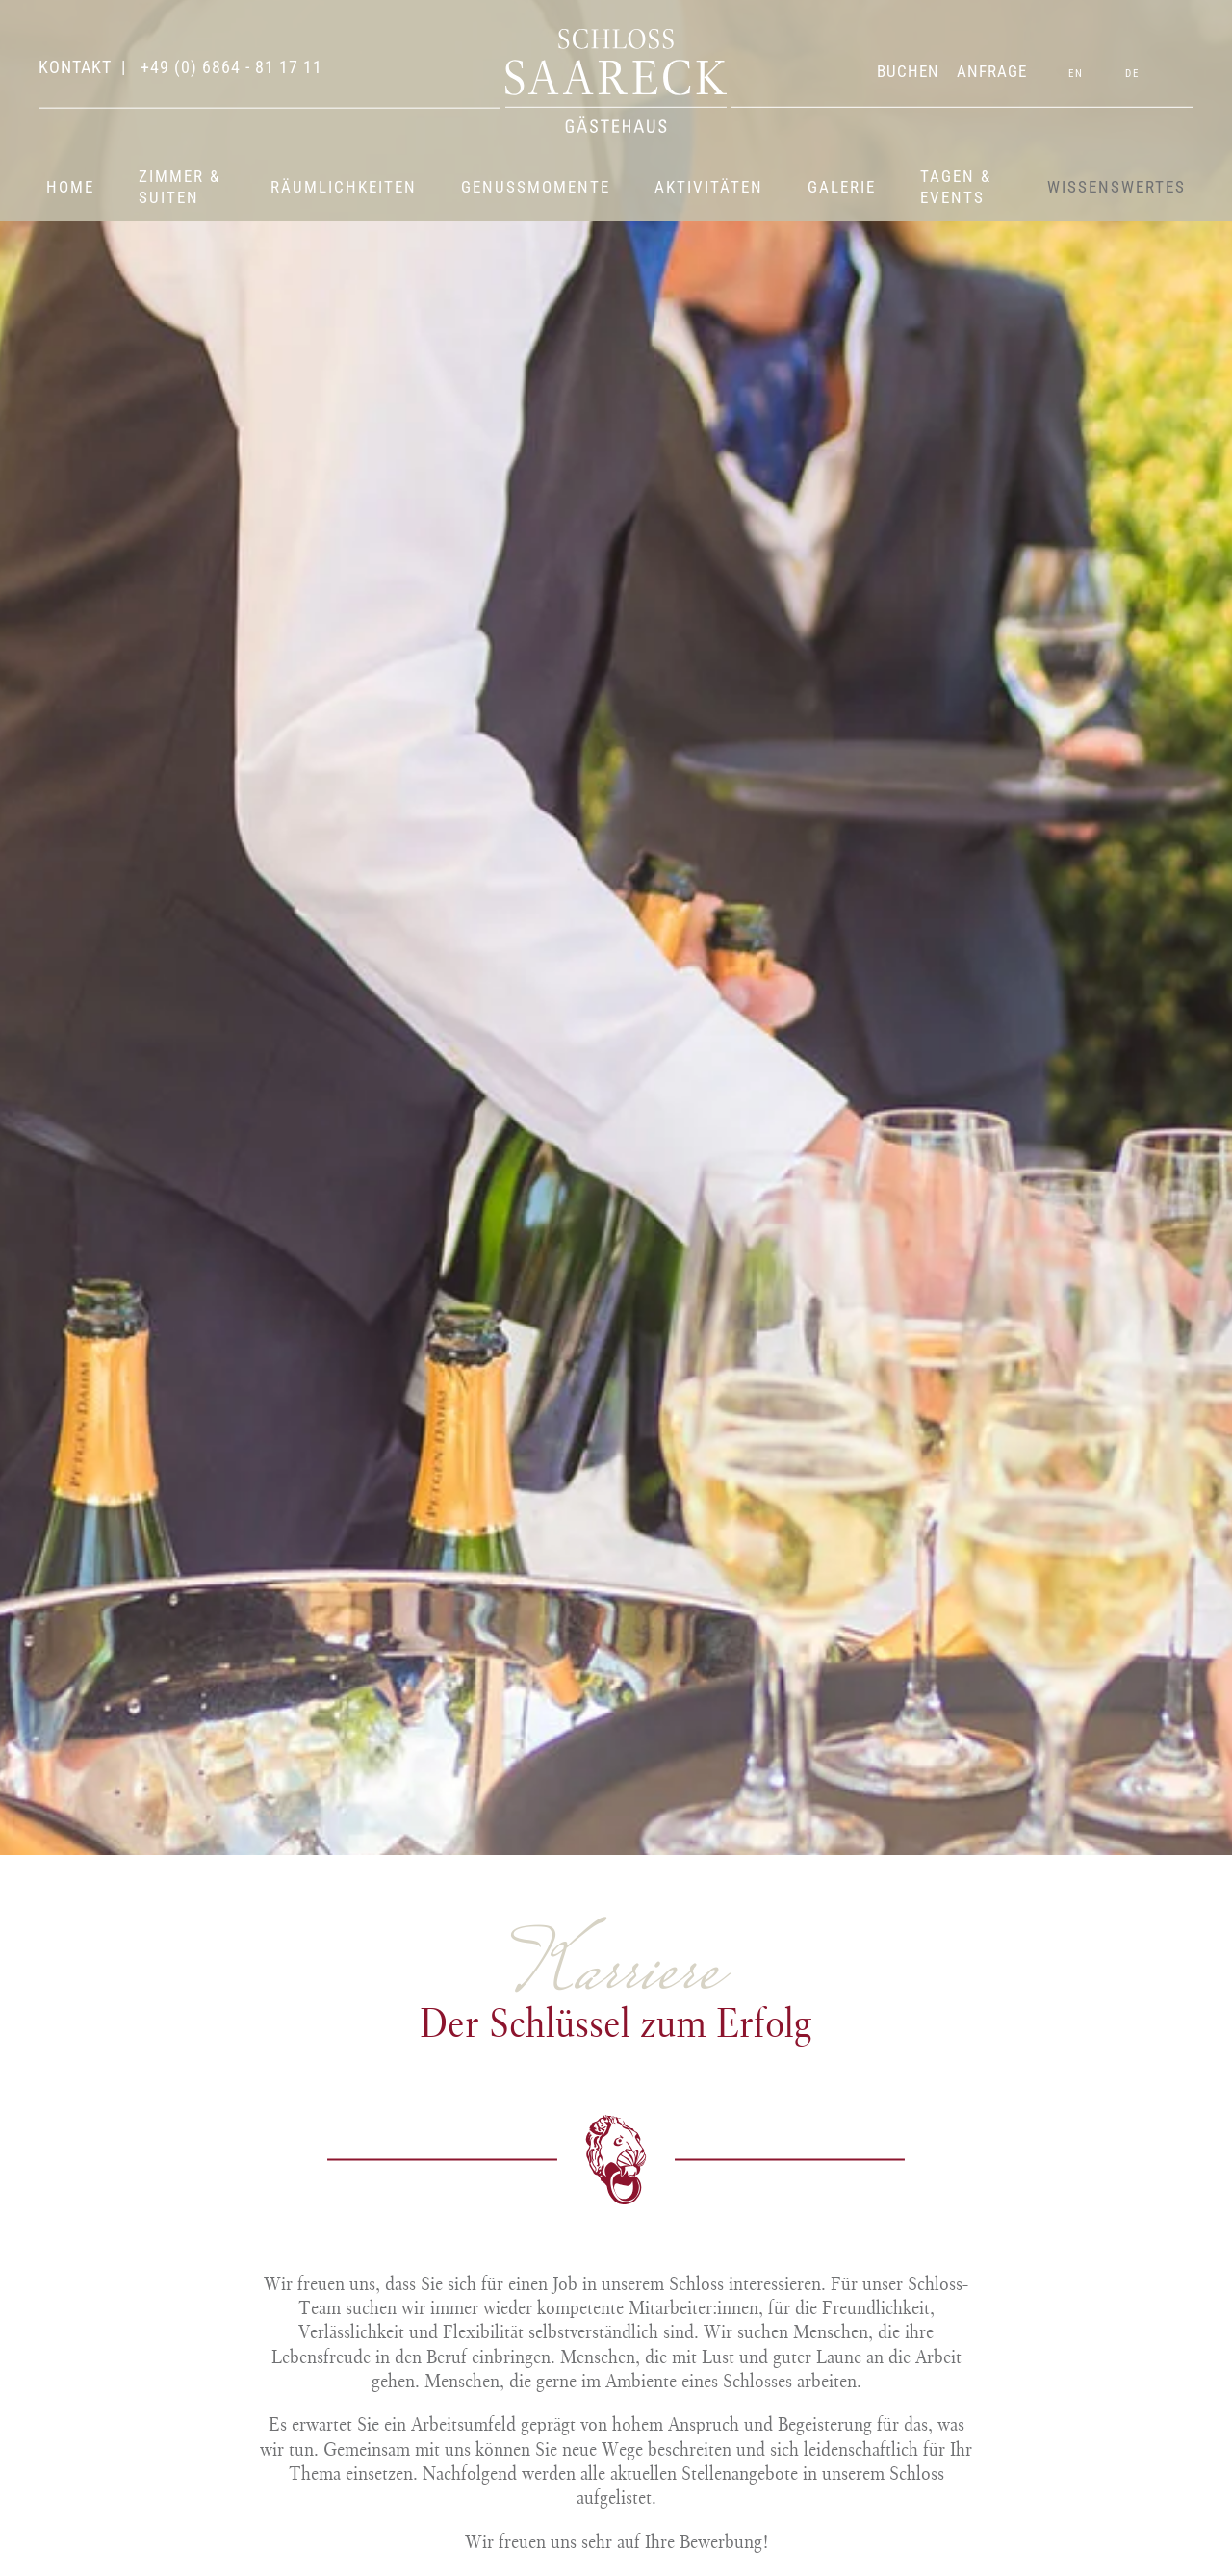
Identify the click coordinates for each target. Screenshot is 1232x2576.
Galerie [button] (842, 186)
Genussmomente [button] (535, 186)
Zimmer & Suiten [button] (179, 187)
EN (1076, 73)
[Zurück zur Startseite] (616, 81)
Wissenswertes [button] (1116, 186)
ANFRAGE (992, 71)
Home (70, 186)
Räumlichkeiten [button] (343, 186)
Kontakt (75, 67)
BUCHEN (908, 71)
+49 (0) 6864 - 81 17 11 (229, 67)
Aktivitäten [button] (708, 186)
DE (1132, 73)
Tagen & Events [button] (955, 187)
